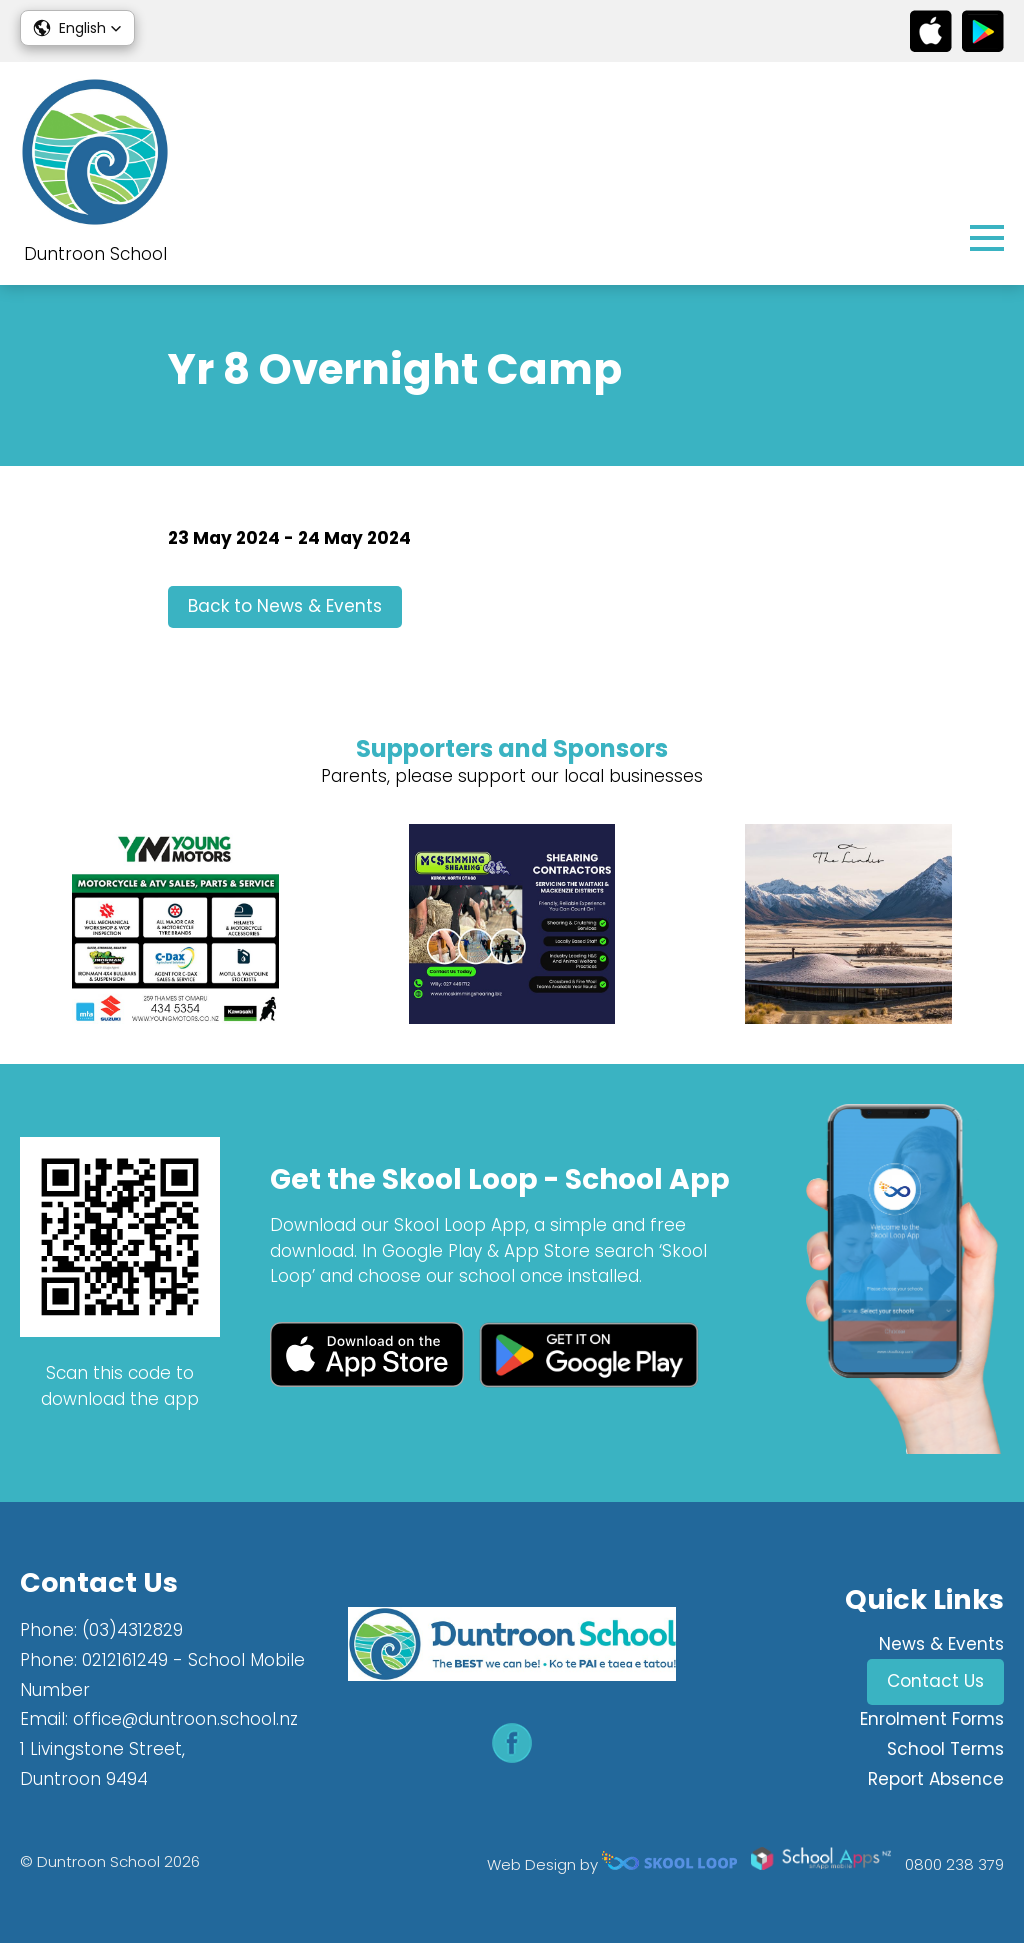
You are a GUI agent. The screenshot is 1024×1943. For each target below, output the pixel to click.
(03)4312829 (132, 1630)
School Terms (945, 1749)
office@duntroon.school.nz (185, 1719)
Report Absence (936, 1779)
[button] (77, 28)
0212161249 (125, 1660)
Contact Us (935, 1681)
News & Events (941, 1644)
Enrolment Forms (932, 1719)
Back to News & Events (285, 606)
